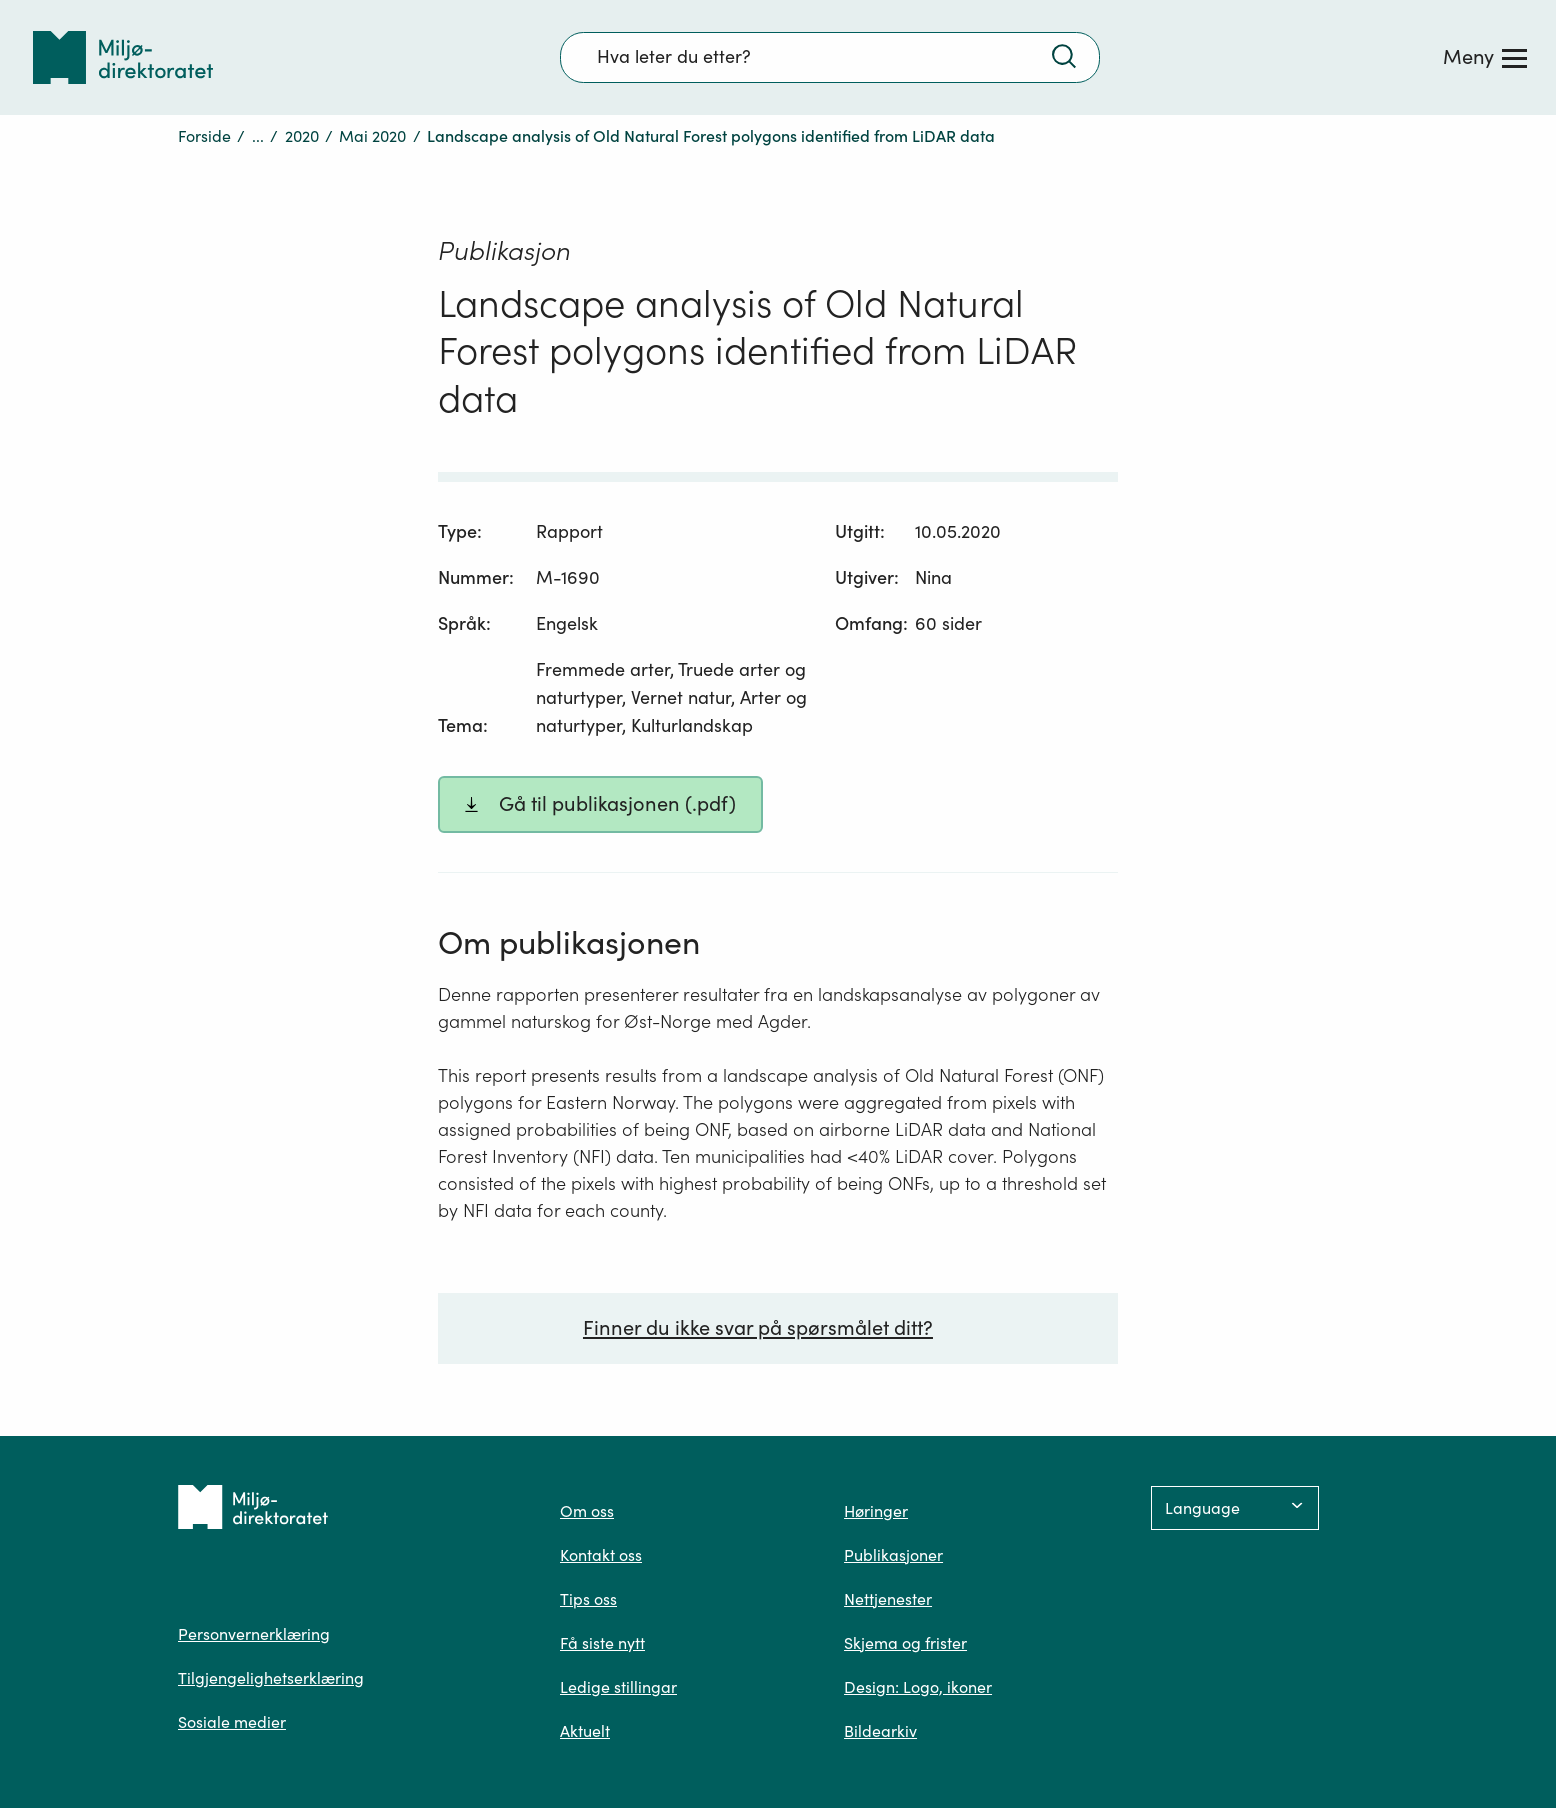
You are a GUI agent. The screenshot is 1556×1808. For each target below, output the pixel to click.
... (258, 136)
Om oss (587, 1511)
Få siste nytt (602, 1643)
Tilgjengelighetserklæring (271, 1678)
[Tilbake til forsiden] (123, 57)
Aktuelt (585, 1731)
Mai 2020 (372, 136)
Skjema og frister (905, 1643)
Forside (204, 136)
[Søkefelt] (830, 57)
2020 (302, 136)
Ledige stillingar (618, 1687)
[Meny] (1485, 57)
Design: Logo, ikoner (918, 1687)
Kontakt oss (601, 1555)
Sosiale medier (232, 1722)
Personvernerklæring (254, 1634)
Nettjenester (888, 1599)
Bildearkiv (880, 1731)
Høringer (876, 1511)
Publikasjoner (893, 1555)
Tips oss (588, 1599)
